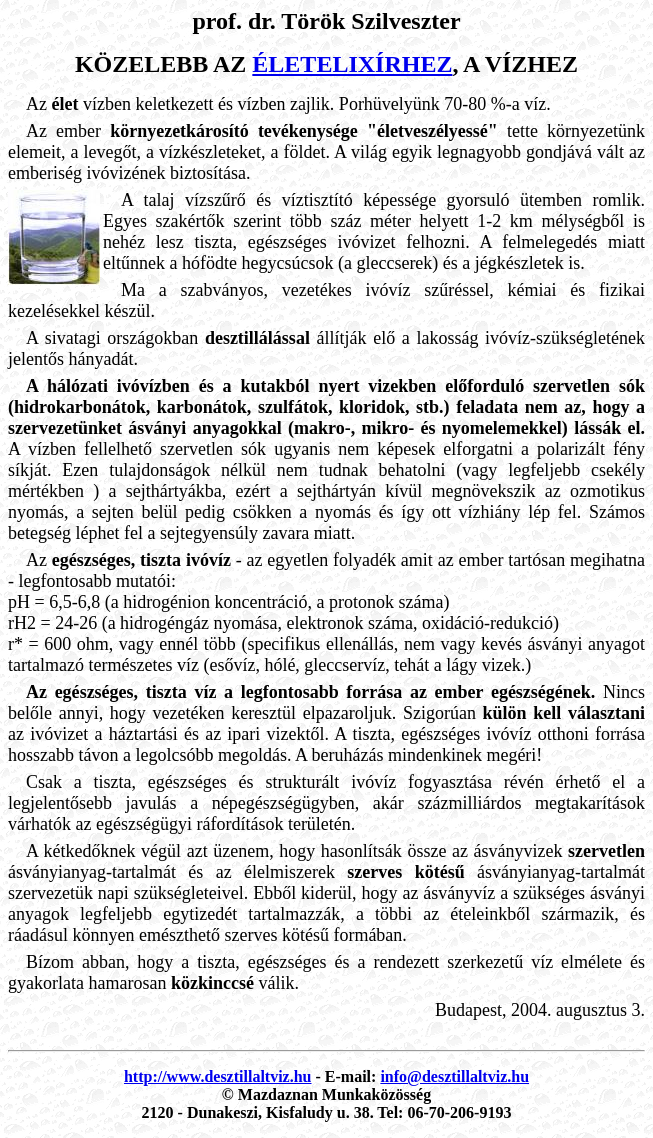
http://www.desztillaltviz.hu (218, 1076)
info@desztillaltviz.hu (454, 1076)
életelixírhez (352, 64)
